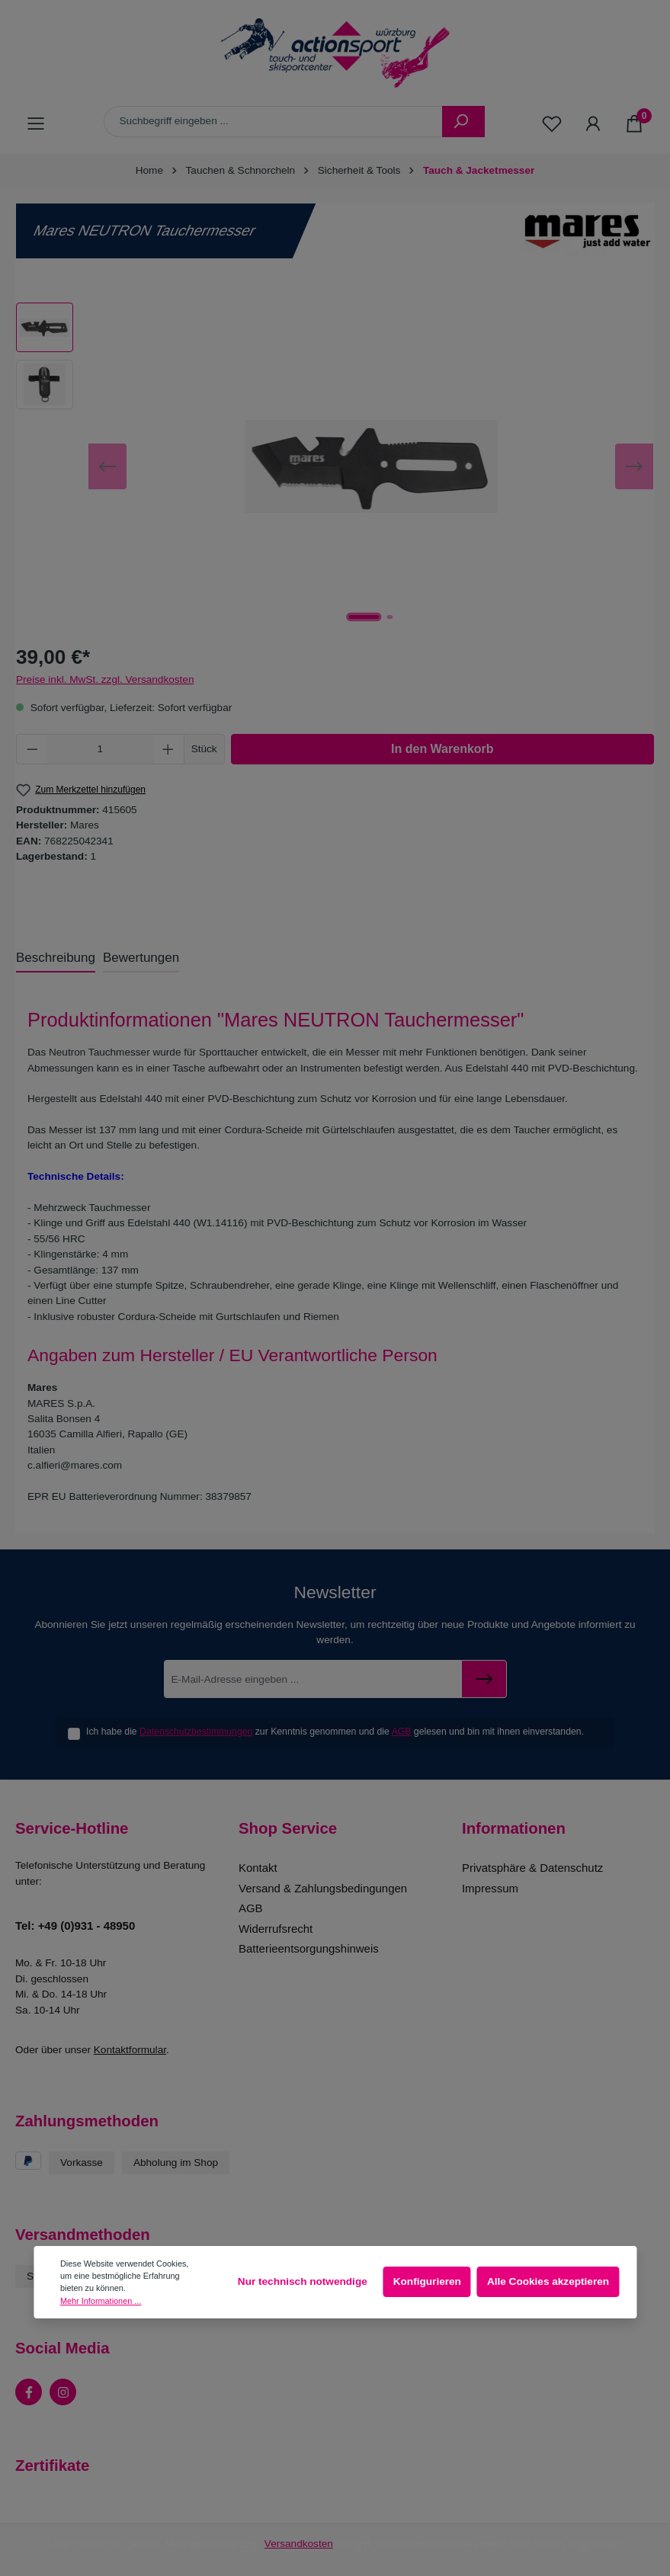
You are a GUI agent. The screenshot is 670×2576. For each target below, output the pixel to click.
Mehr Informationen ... (100, 2300)
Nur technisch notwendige (302, 2281)
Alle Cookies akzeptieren (548, 2281)
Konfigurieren (427, 2281)
